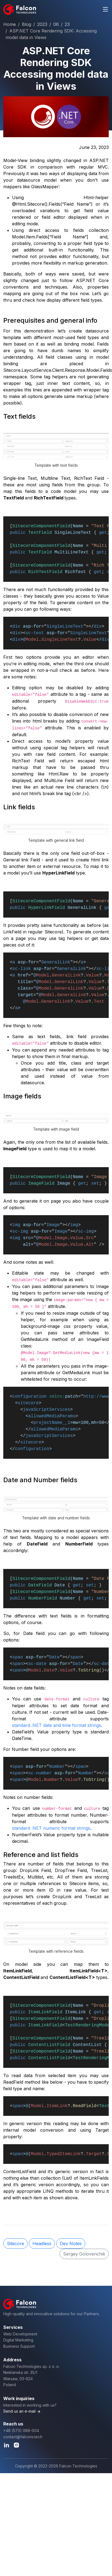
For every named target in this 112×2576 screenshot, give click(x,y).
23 (67, 24)
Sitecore (15, 2243)
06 (56, 24)
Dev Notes (71, 2243)
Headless (42, 2243)
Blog (26, 24)
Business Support (19, 2346)
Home (9, 24)
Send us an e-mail (19, 2411)
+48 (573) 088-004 (21, 2430)
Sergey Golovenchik (84, 2254)
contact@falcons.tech (22, 2436)
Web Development (20, 2334)
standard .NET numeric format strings (51, 1828)
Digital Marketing (18, 2340)
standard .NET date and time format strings (56, 1725)
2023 (42, 24)
